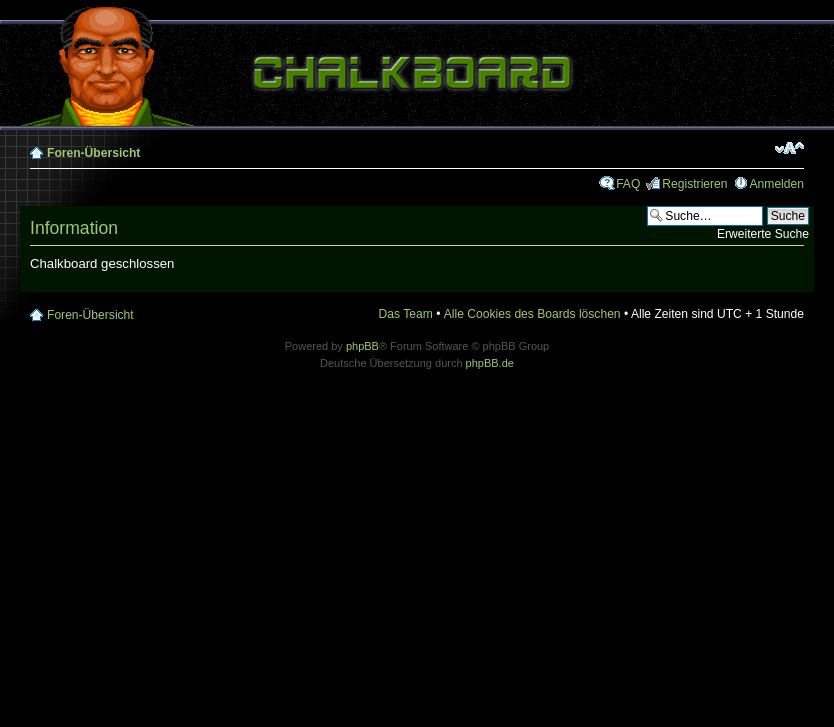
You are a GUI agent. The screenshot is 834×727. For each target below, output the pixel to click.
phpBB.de (490, 363)
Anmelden (777, 184)
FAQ (628, 184)
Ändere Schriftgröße (789, 148)
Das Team (406, 314)
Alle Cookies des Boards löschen (532, 314)
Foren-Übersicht (93, 153)
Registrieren (694, 184)
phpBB (362, 346)
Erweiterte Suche (763, 234)
